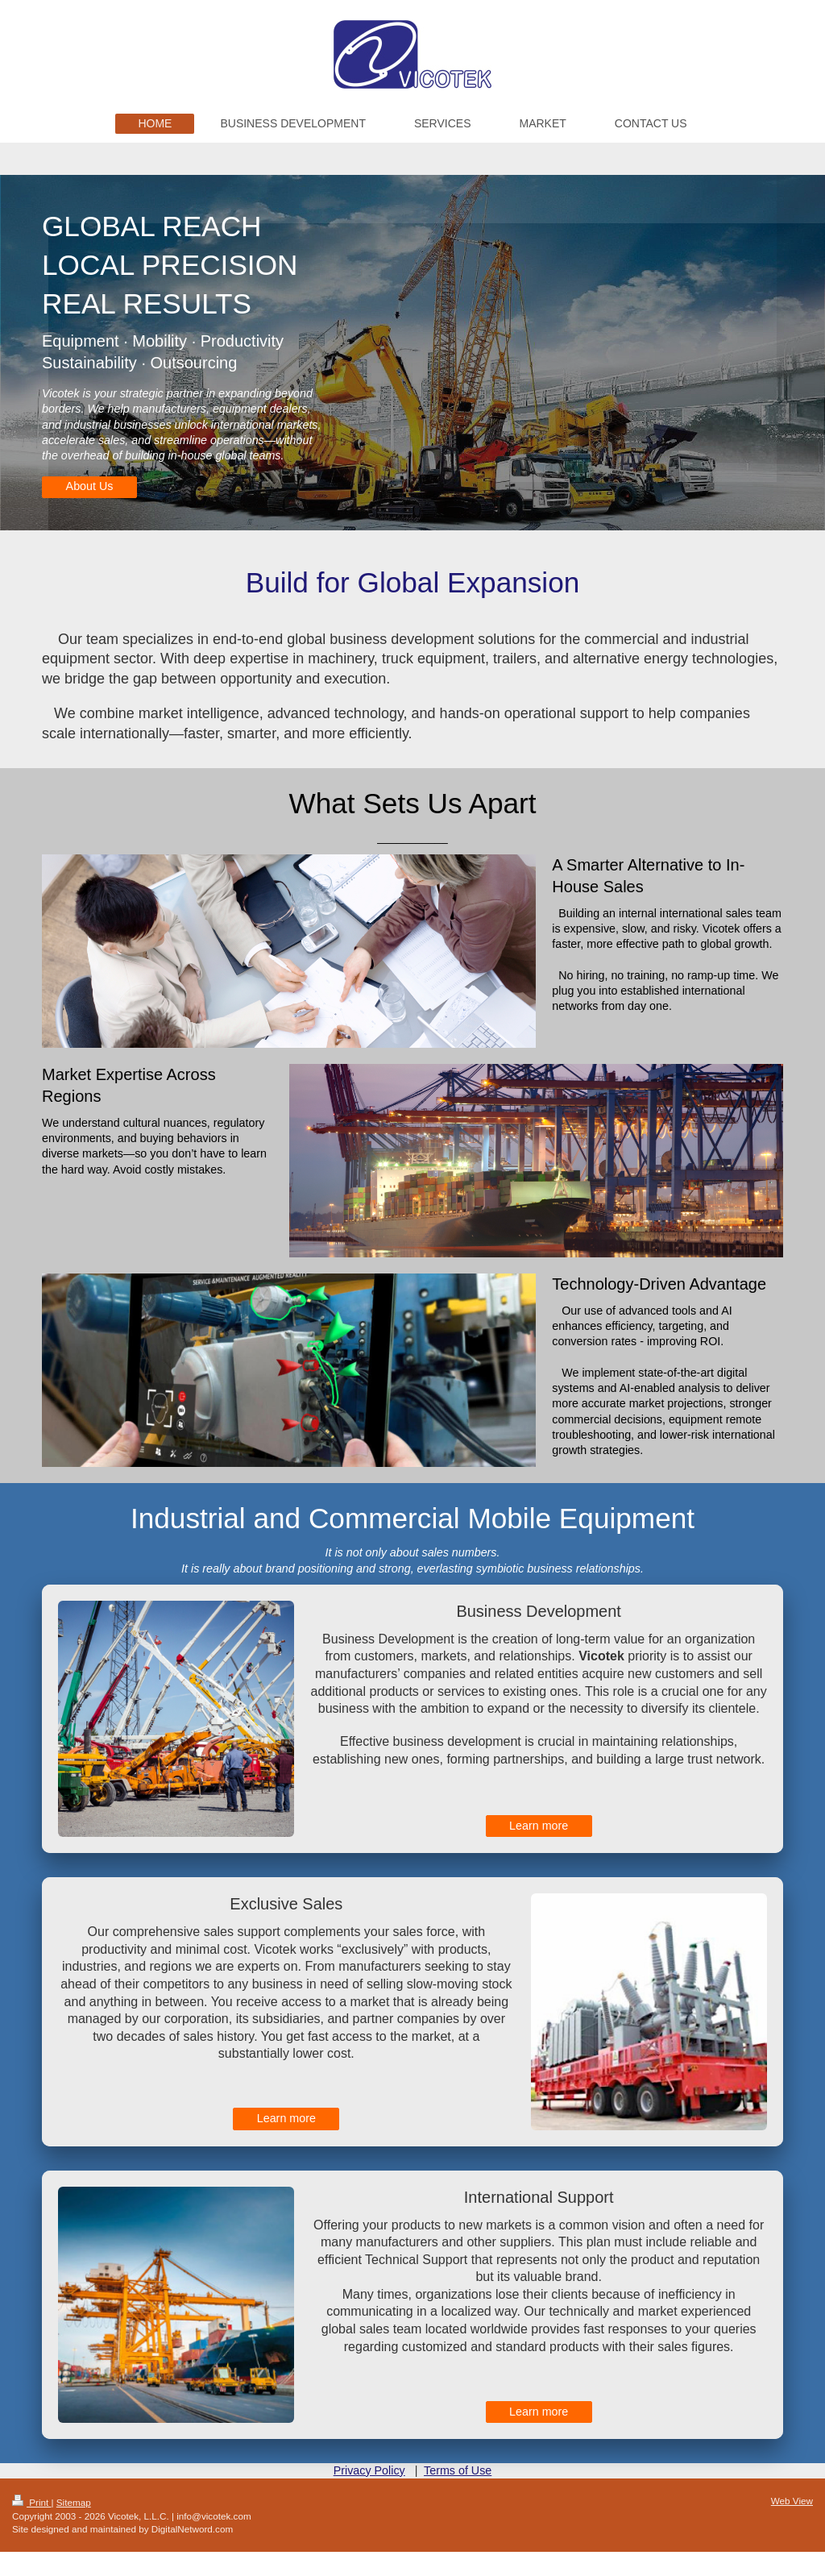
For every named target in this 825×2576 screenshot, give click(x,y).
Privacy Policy (369, 2470)
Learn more (538, 1825)
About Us (90, 486)
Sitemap (73, 2502)
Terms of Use (457, 2470)
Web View (792, 2500)
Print (32, 2502)
